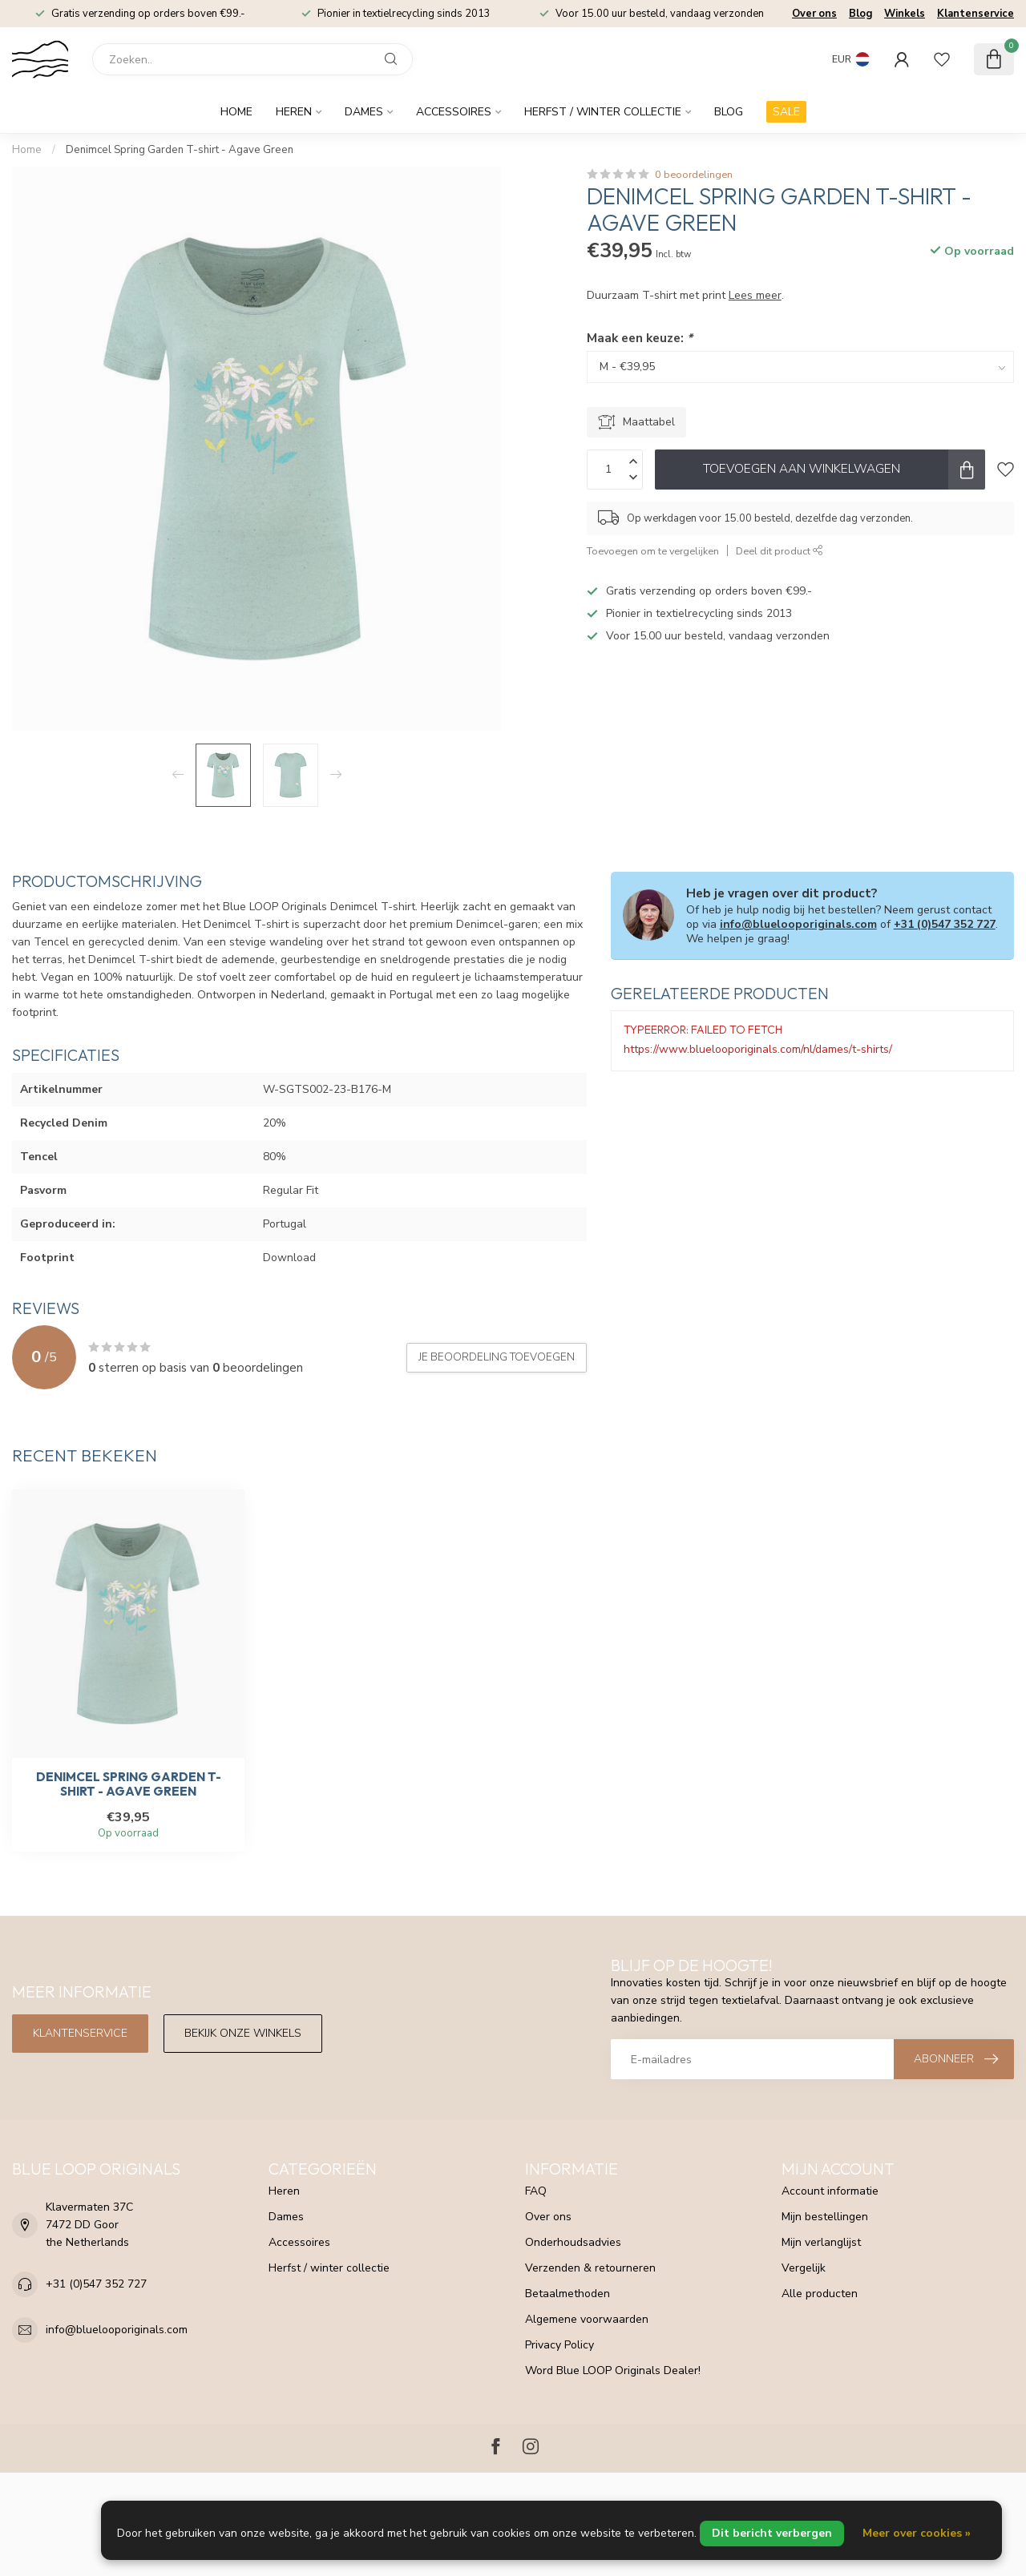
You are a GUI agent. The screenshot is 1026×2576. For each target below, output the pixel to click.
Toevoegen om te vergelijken (653, 551)
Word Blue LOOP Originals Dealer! (613, 2370)
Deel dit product (779, 551)
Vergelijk (804, 2268)
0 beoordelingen (694, 174)
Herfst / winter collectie (602, 111)
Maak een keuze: (640, 337)
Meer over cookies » (916, 2533)
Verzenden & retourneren (590, 2268)
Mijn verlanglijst (821, 2242)
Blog (860, 13)
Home (236, 111)
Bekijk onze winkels (242, 2033)
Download (289, 1257)
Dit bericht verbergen (772, 2533)
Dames (364, 111)
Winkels (904, 13)
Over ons (814, 13)
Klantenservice (975, 13)
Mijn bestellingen (825, 2216)
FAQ (536, 2191)
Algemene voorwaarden (586, 2319)
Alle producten (820, 2293)
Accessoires (453, 111)
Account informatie (830, 2191)
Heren (294, 111)
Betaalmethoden (567, 2293)
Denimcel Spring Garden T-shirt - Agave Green (179, 150)
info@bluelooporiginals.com (798, 924)
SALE (786, 111)
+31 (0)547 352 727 (945, 924)
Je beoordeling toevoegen (496, 1357)
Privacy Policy (559, 2344)
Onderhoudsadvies (573, 2242)
